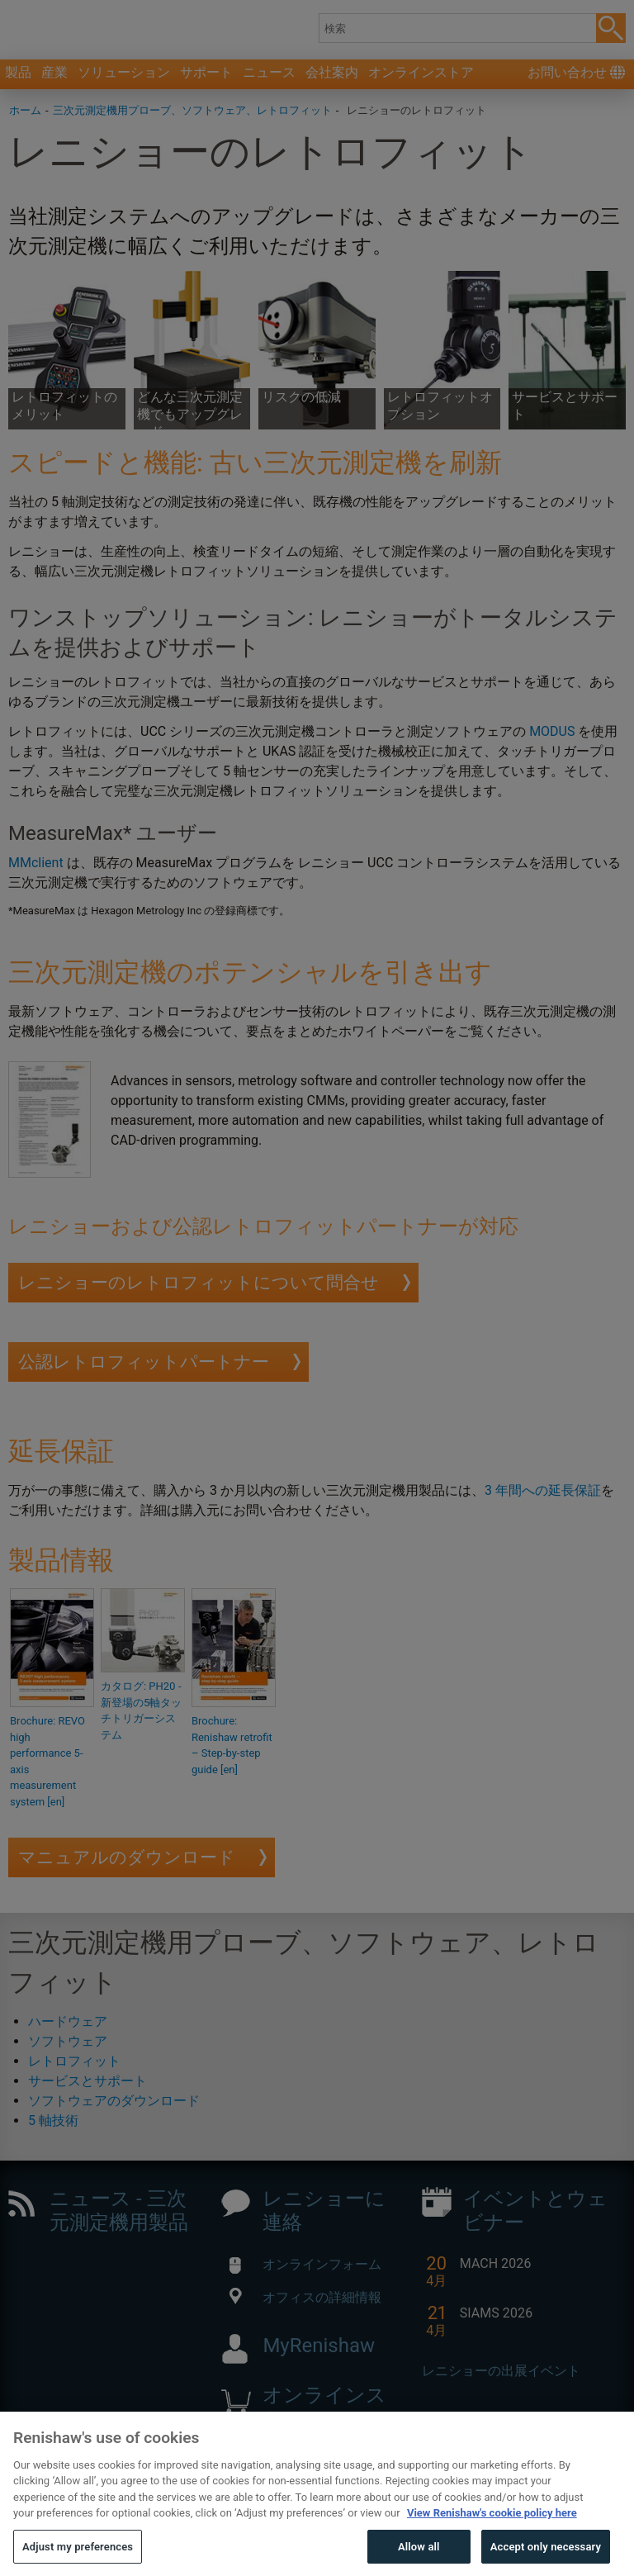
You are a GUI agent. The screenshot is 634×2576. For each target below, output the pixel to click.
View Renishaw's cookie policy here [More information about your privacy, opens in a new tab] (492, 2545)
